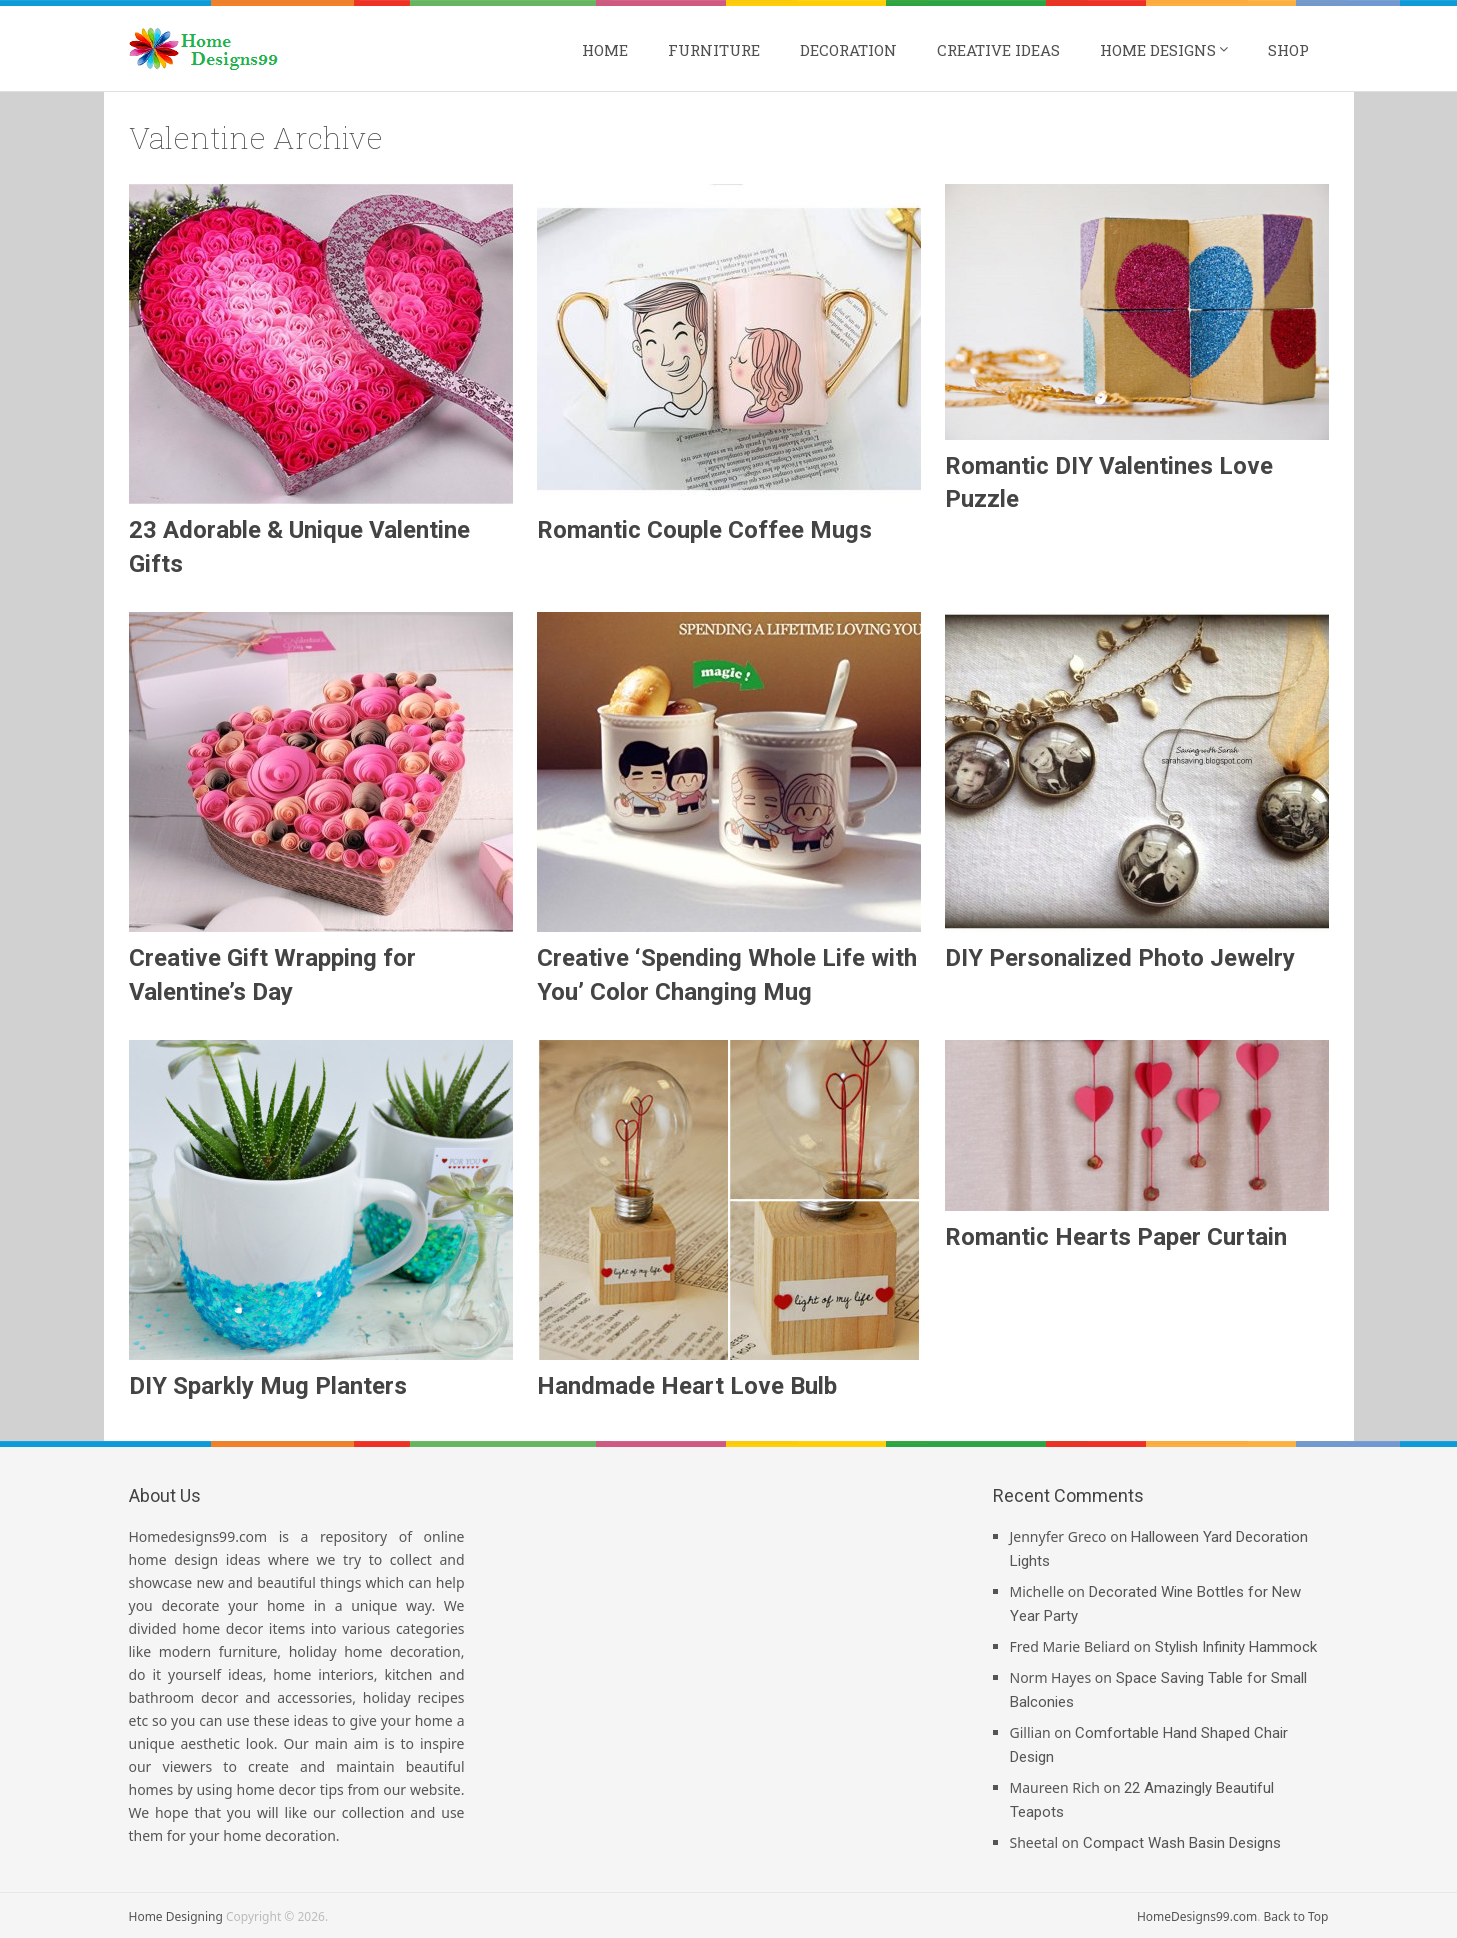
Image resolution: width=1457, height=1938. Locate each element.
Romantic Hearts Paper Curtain (1116, 1237)
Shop (1288, 50)
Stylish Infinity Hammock (1236, 1647)
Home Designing (176, 1916)
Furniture (714, 50)
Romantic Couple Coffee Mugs (704, 530)
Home (605, 50)
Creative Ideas (998, 50)
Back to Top (1295, 1916)
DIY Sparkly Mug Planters (268, 1386)
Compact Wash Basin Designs (1182, 1843)
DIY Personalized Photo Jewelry (1120, 958)
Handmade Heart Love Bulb (687, 1386)
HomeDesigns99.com (1197, 1916)
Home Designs (1158, 50)
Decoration (848, 50)
